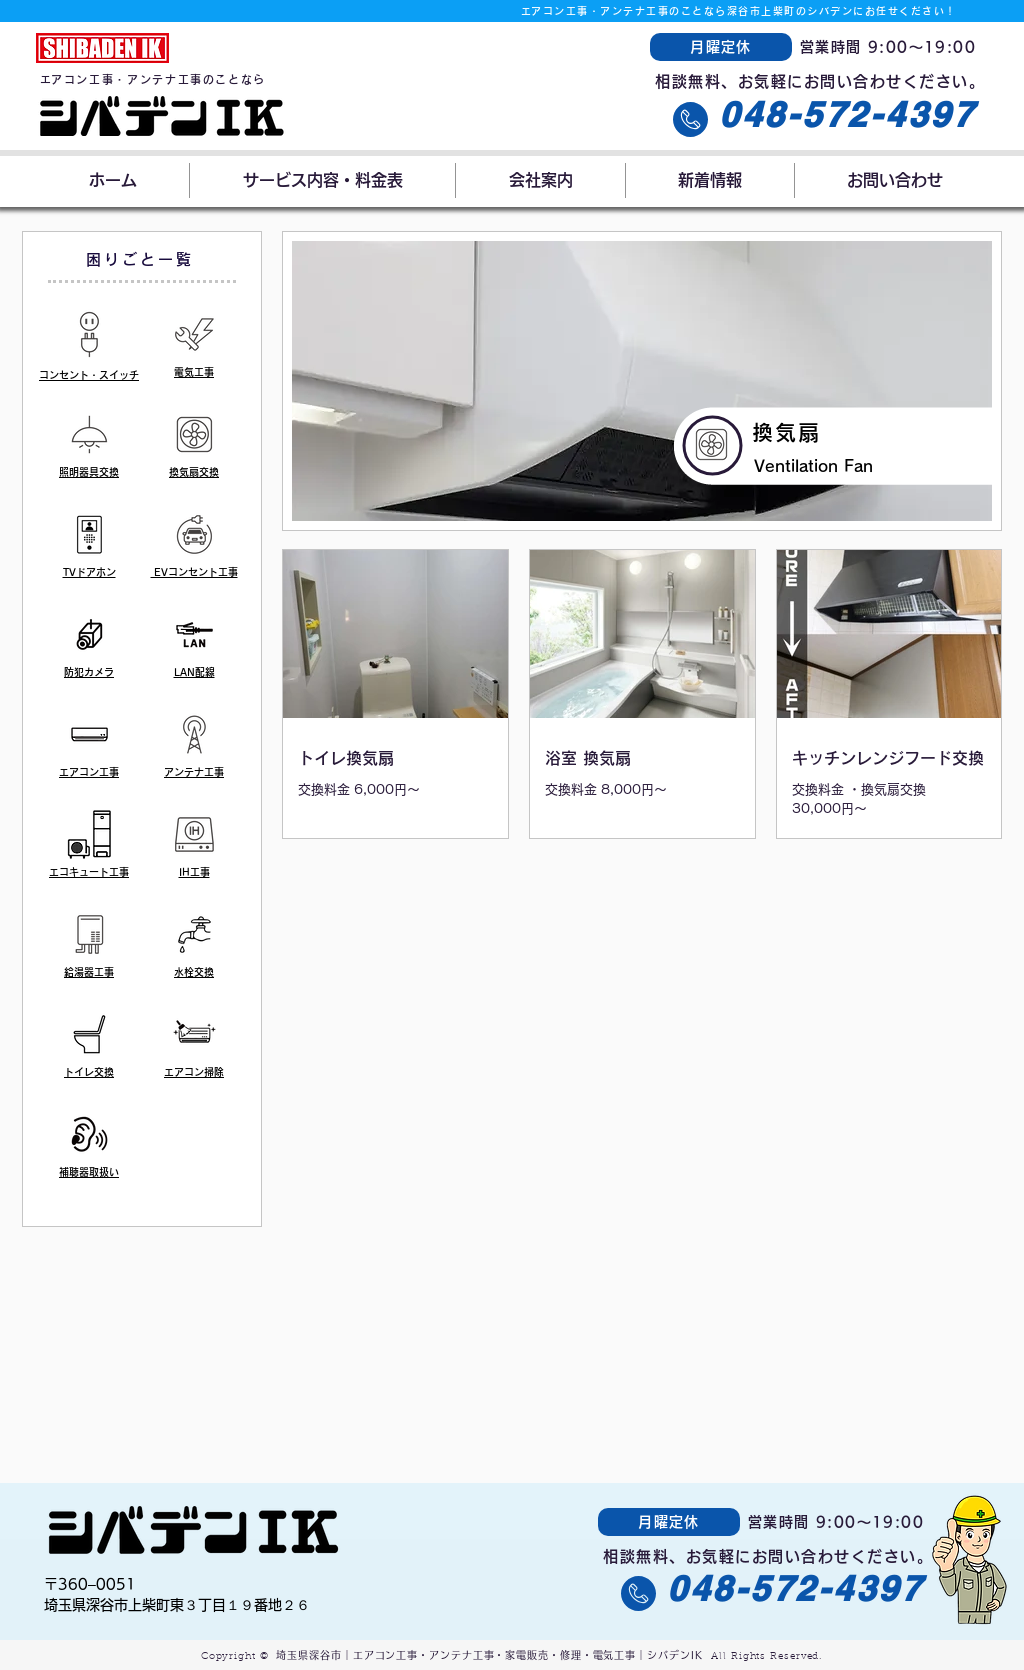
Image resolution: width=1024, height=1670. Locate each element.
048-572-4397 (847, 114)
